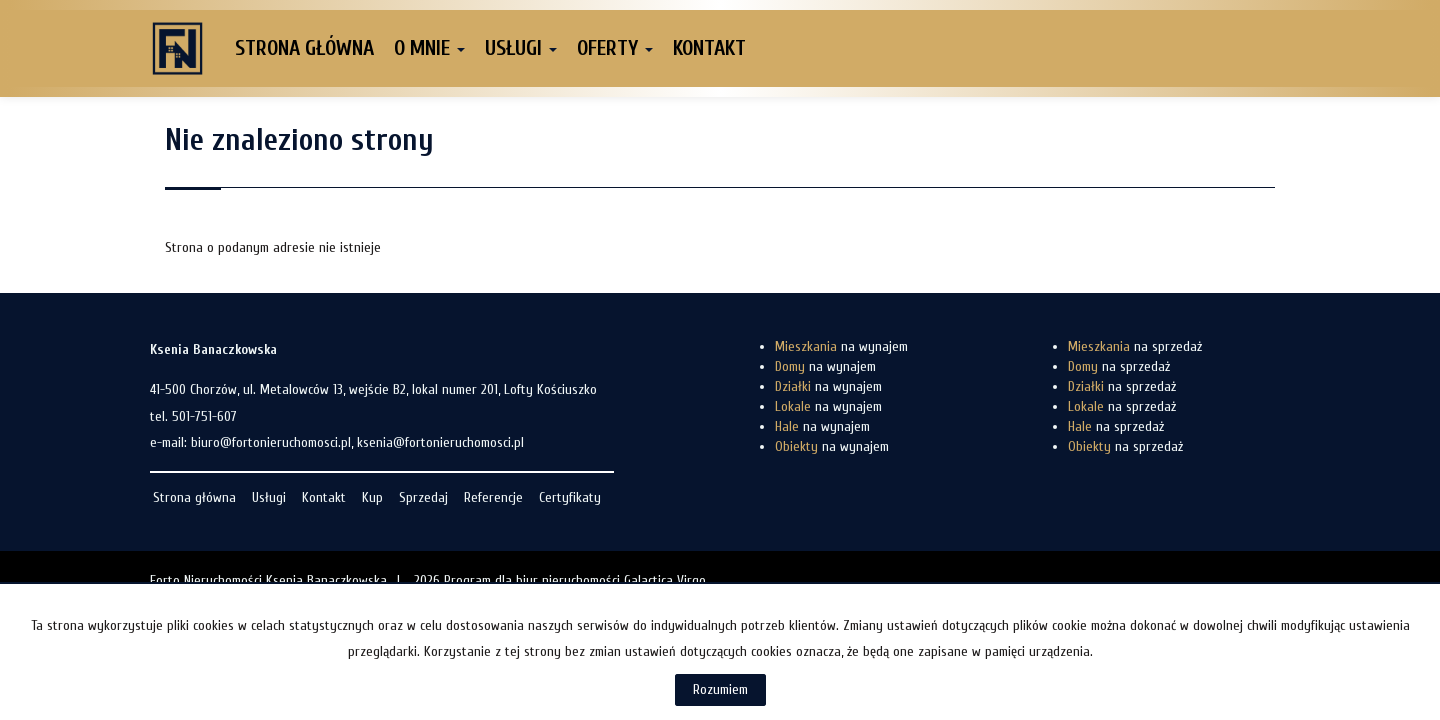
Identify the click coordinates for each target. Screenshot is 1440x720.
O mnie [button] (429, 48)
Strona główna (304, 48)
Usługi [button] (521, 48)
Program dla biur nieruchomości (534, 580)
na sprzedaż (1135, 346)
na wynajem (841, 346)
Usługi (269, 497)
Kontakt (709, 48)
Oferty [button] (615, 48)
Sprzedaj (423, 497)
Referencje (493, 497)
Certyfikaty (570, 497)
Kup (372, 497)
